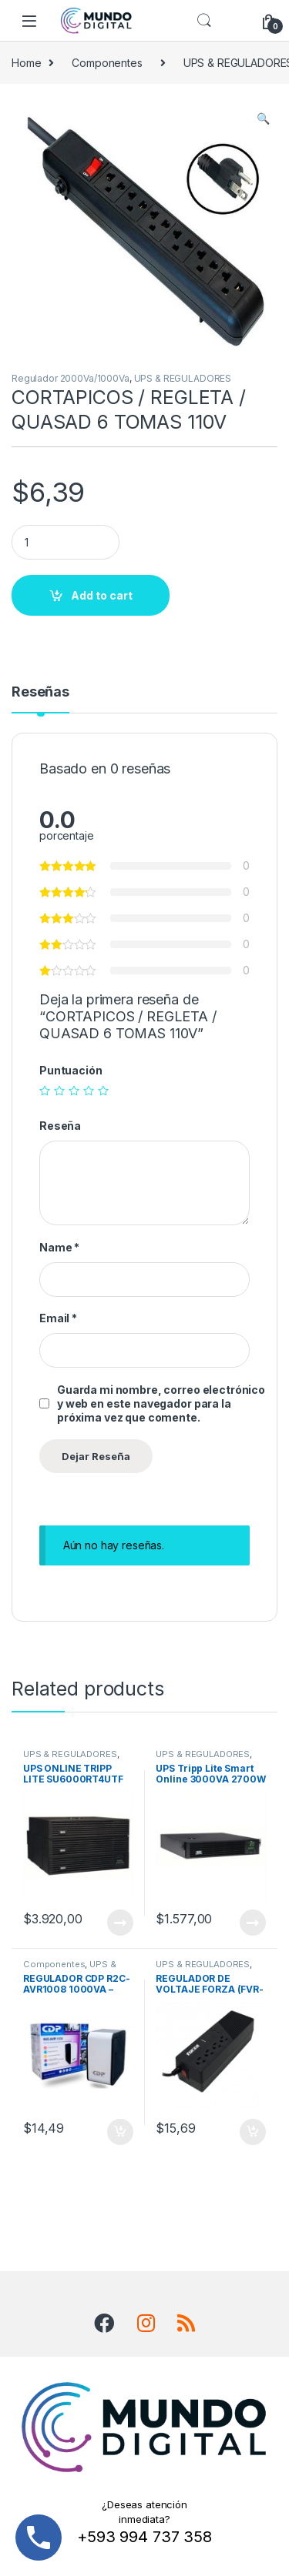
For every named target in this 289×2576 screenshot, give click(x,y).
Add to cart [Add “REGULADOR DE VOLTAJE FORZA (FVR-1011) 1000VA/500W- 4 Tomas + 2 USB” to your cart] (253, 2132)
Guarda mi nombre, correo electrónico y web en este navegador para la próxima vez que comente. (161, 1403)
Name (59, 1247)
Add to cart (102, 595)
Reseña (60, 1125)
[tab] (40, 699)
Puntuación (70, 1070)
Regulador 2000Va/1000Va (70, 378)
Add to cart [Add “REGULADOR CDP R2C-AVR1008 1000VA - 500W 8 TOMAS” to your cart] (120, 2132)
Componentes (107, 62)
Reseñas (40, 692)
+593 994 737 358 (144, 2537)
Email (58, 1318)
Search (204, 20)
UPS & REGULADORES (183, 378)
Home (26, 62)
